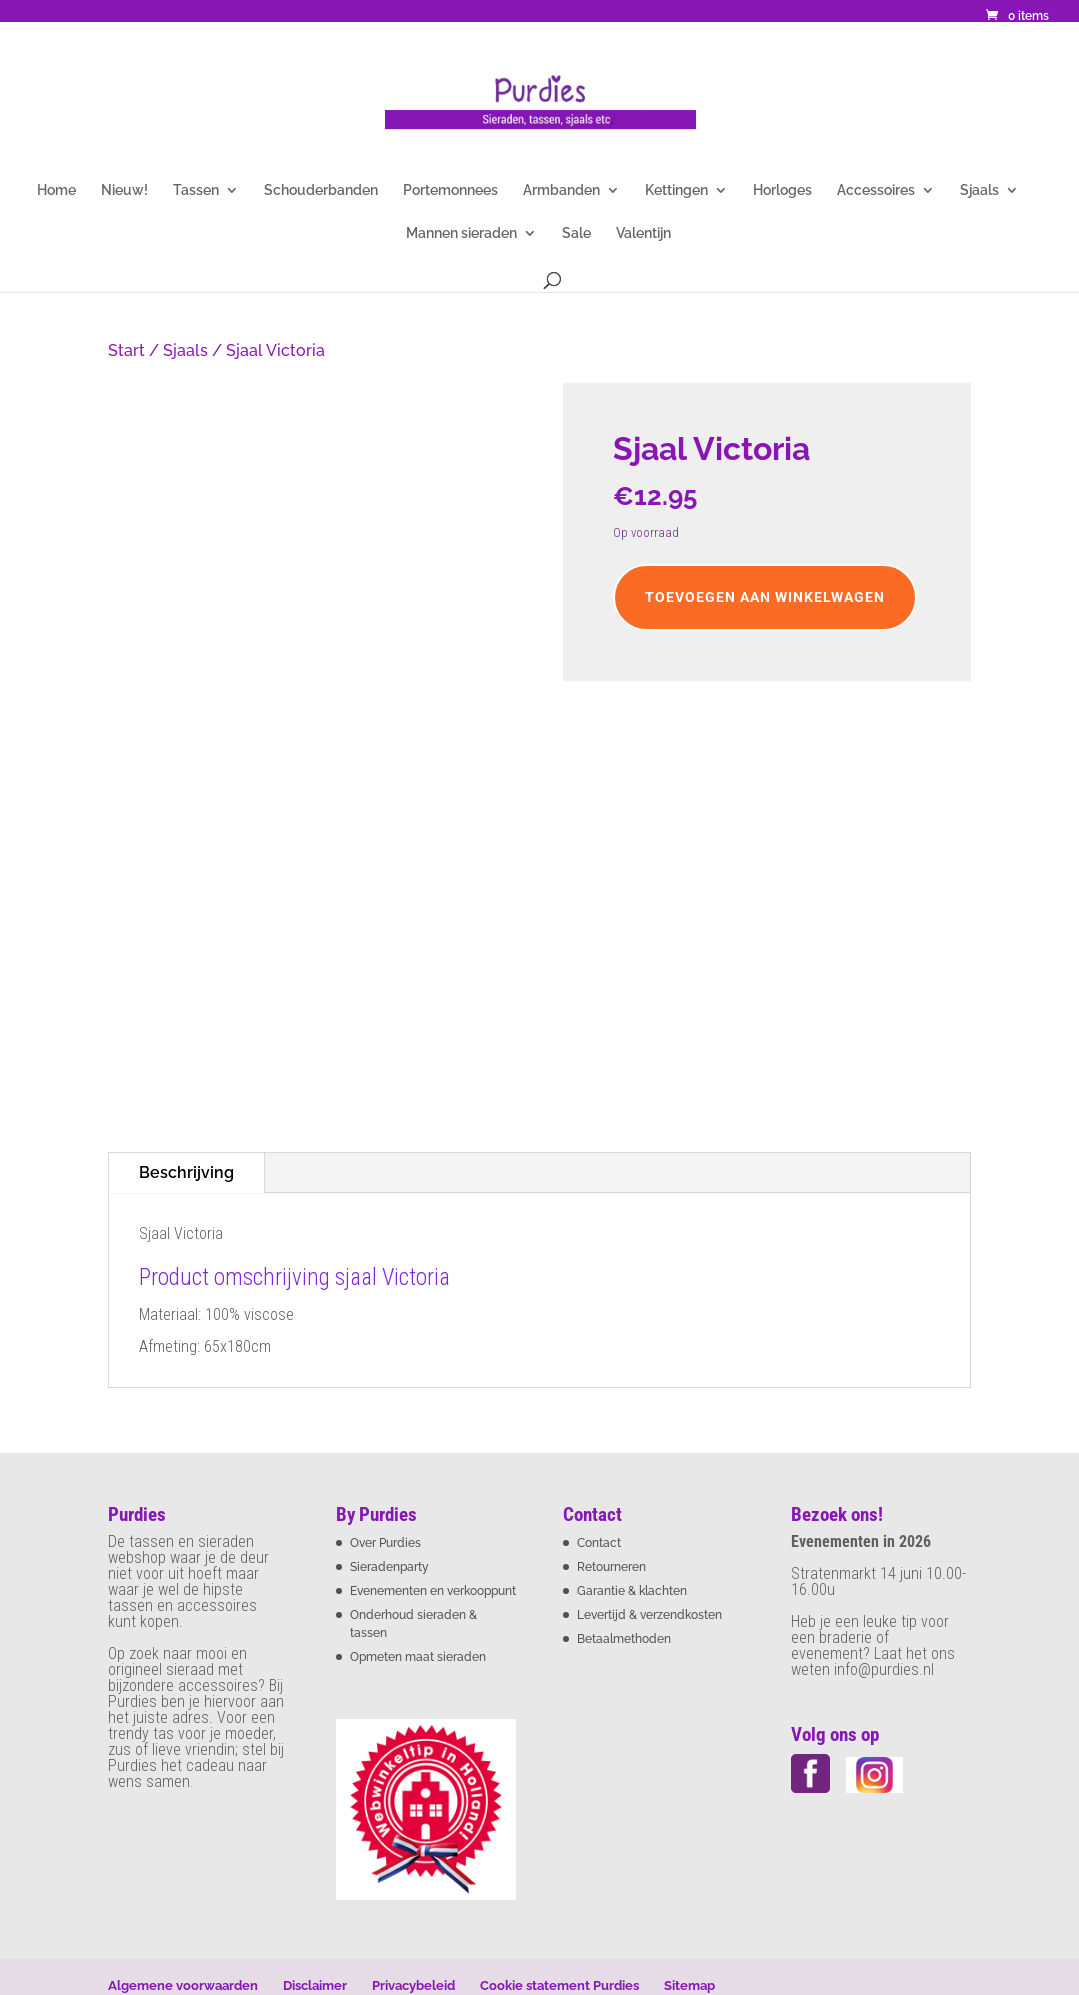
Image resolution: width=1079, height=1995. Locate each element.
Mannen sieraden (461, 233)
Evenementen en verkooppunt (433, 1591)
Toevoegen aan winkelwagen (765, 597)
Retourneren (611, 1567)
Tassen (196, 190)
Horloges (782, 190)
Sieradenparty (389, 1567)
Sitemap (689, 1985)
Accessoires (876, 190)
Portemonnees (450, 190)
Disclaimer (315, 1985)
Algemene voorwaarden (183, 1985)
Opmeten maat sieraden (418, 1657)
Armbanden (561, 190)
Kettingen (676, 190)
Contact (599, 1543)
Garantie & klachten (632, 1591)
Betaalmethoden (624, 1639)
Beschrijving (186, 1172)
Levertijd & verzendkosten (649, 1615)
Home (56, 190)
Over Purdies (385, 1543)
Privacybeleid (413, 1985)
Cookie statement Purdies (559, 1985)
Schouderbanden (321, 190)
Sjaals (979, 190)
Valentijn (643, 233)
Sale (576, 233)
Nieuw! (124, 190)
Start (126, 350)
